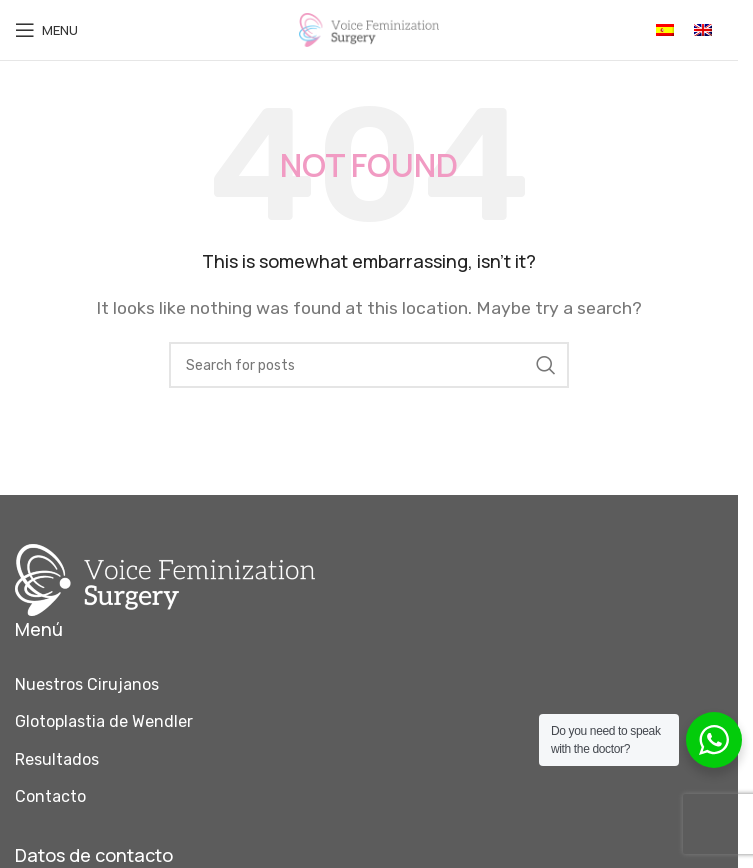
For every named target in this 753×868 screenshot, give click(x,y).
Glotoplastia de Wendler (104, 721)
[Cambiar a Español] (665, 30)
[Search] (369, 365)
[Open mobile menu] (46, 30)
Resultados (57, 759)
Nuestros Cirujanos (87, 684)
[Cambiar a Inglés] (703, 30)
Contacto (50, 796)
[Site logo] (369, 28)
